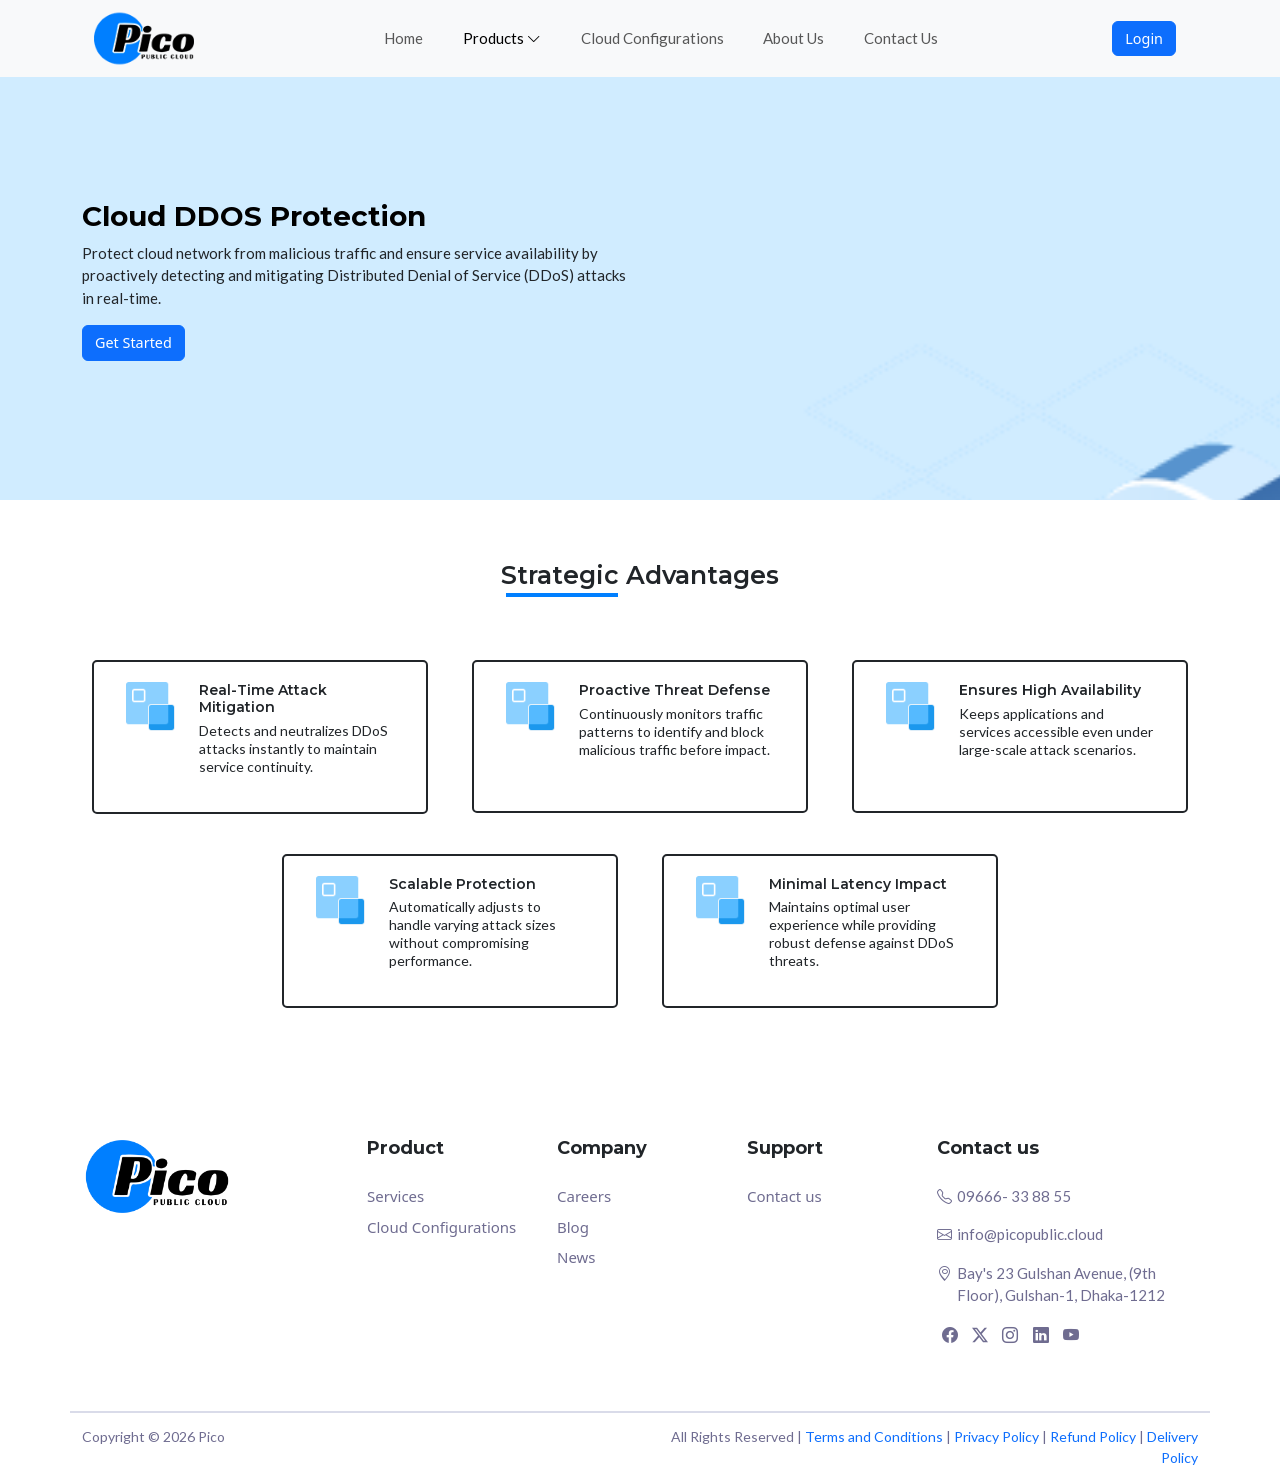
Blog (573, 1227)
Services (395, 1196)
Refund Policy (1093, 1436)
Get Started (133, 342)
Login (1144, 38)
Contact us (784, 1196)
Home (403, 38)
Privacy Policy (996, 1436)
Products (502, 38)
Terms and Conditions (874, 1436)
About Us (793, 38)
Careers (584, 1196)
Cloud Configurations (652, 38)
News (576, 1257)
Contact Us (901, 38)
